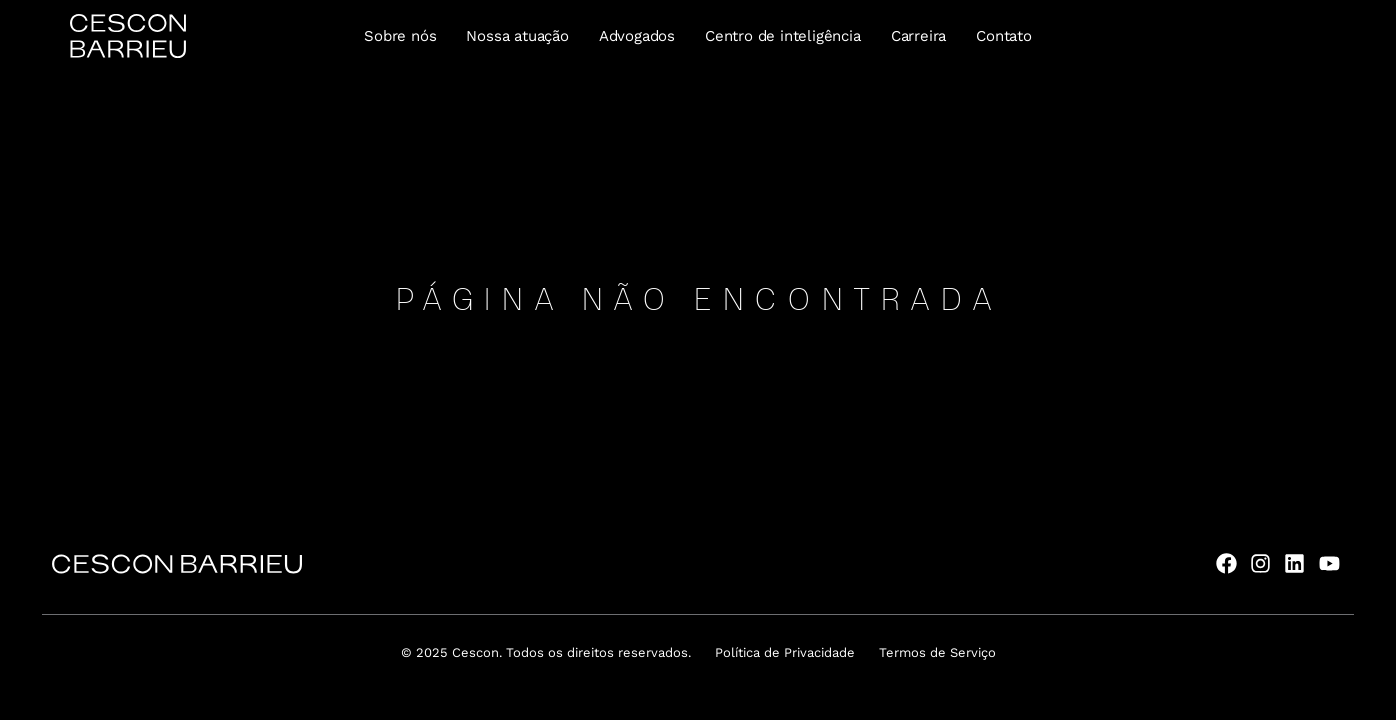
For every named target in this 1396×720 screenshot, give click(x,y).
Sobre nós (400, 36)
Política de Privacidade (785, 652)
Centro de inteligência (783, 36)
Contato (1004, 36)
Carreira (918, 36)
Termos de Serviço (937, 652)
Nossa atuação (517, 36)
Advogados (637, 36)
